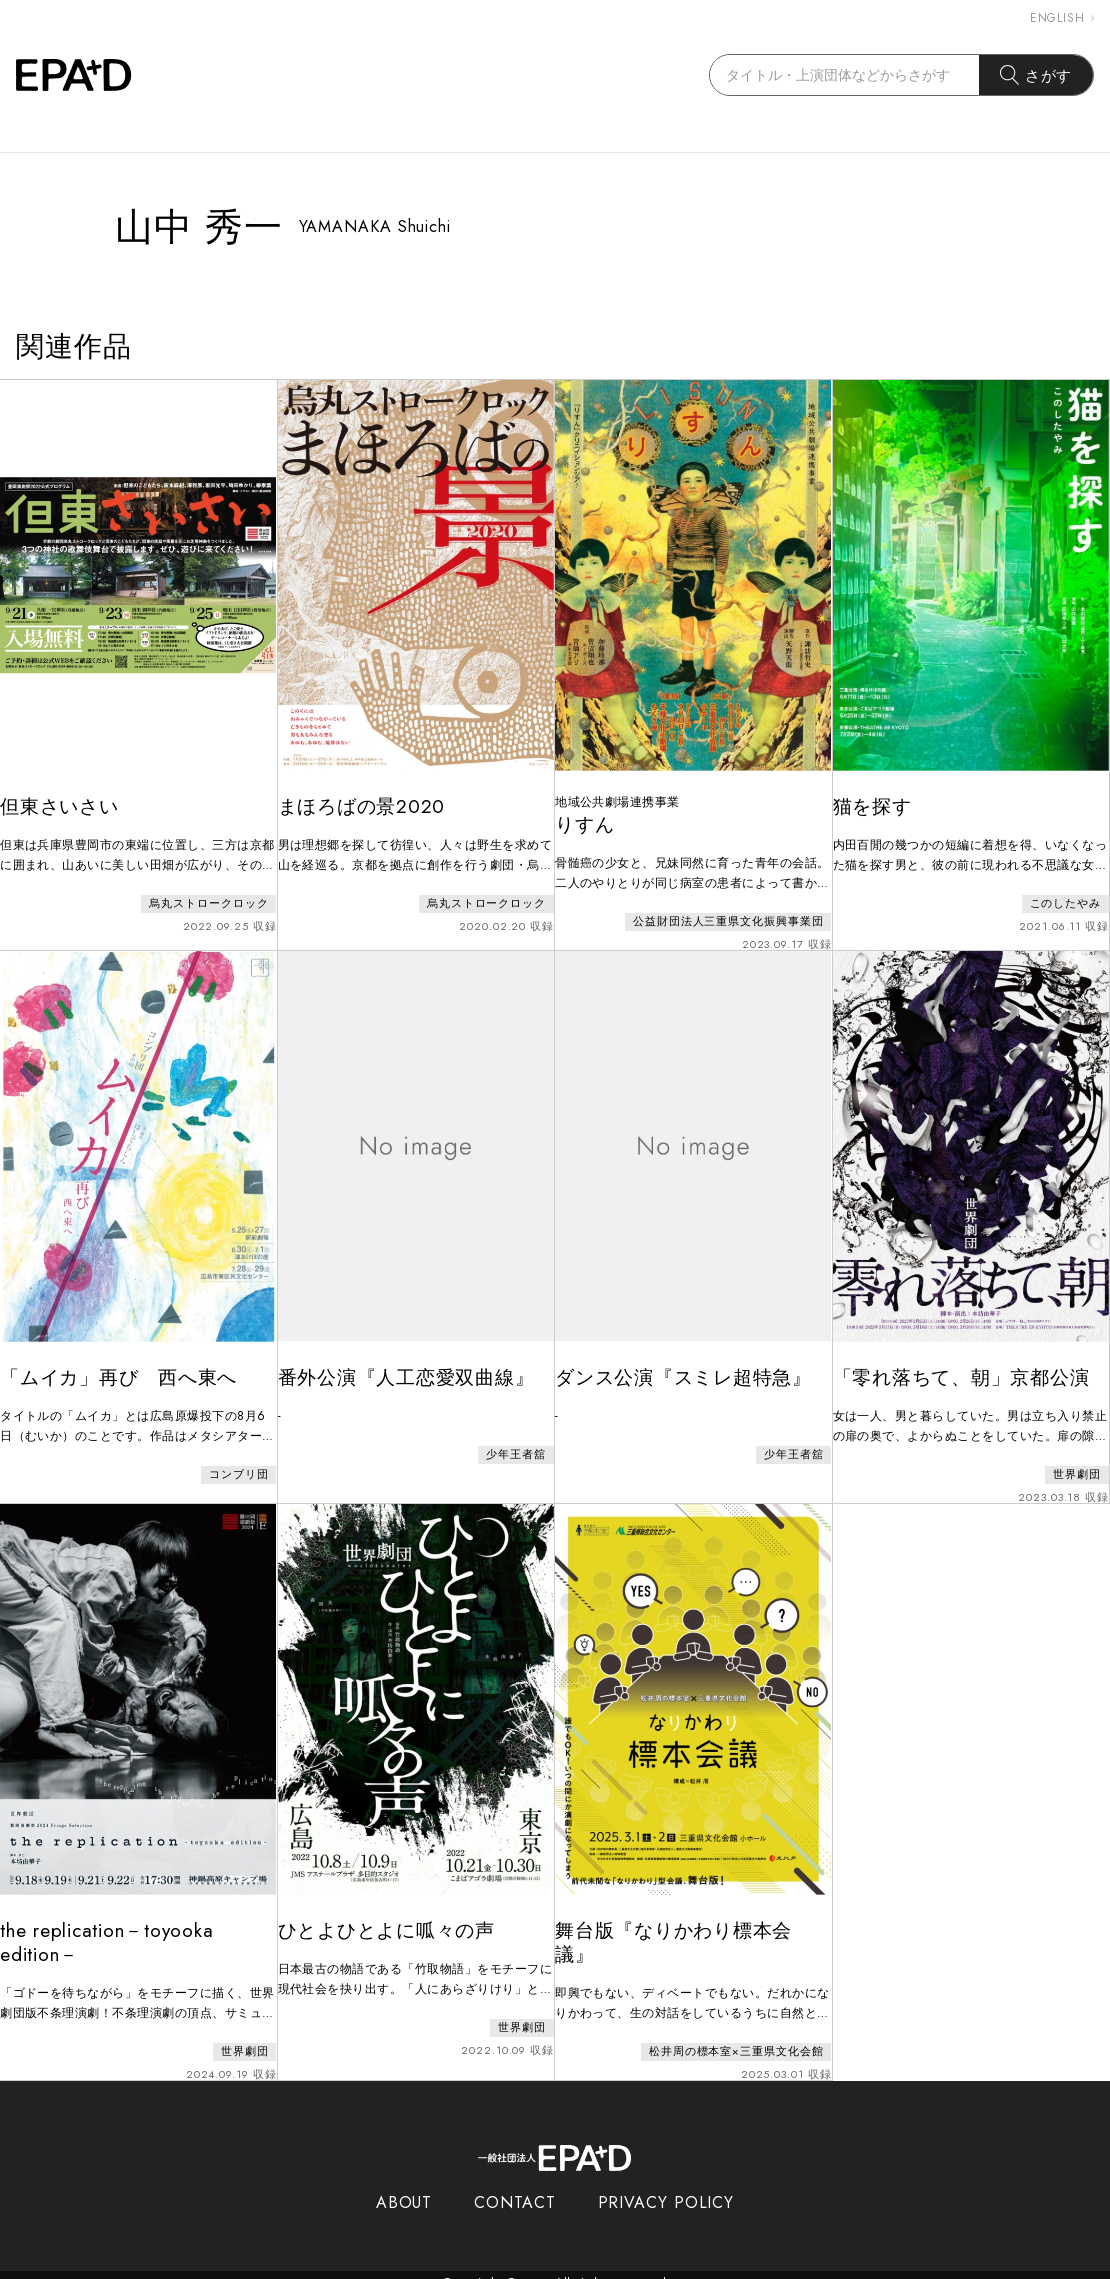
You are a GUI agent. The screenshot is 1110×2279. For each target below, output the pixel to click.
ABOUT (404, 2186)
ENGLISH (1062, 18)
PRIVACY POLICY (666, 2186)
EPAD (536, 2267)
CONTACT (514, 2186)
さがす (1036, 75)
